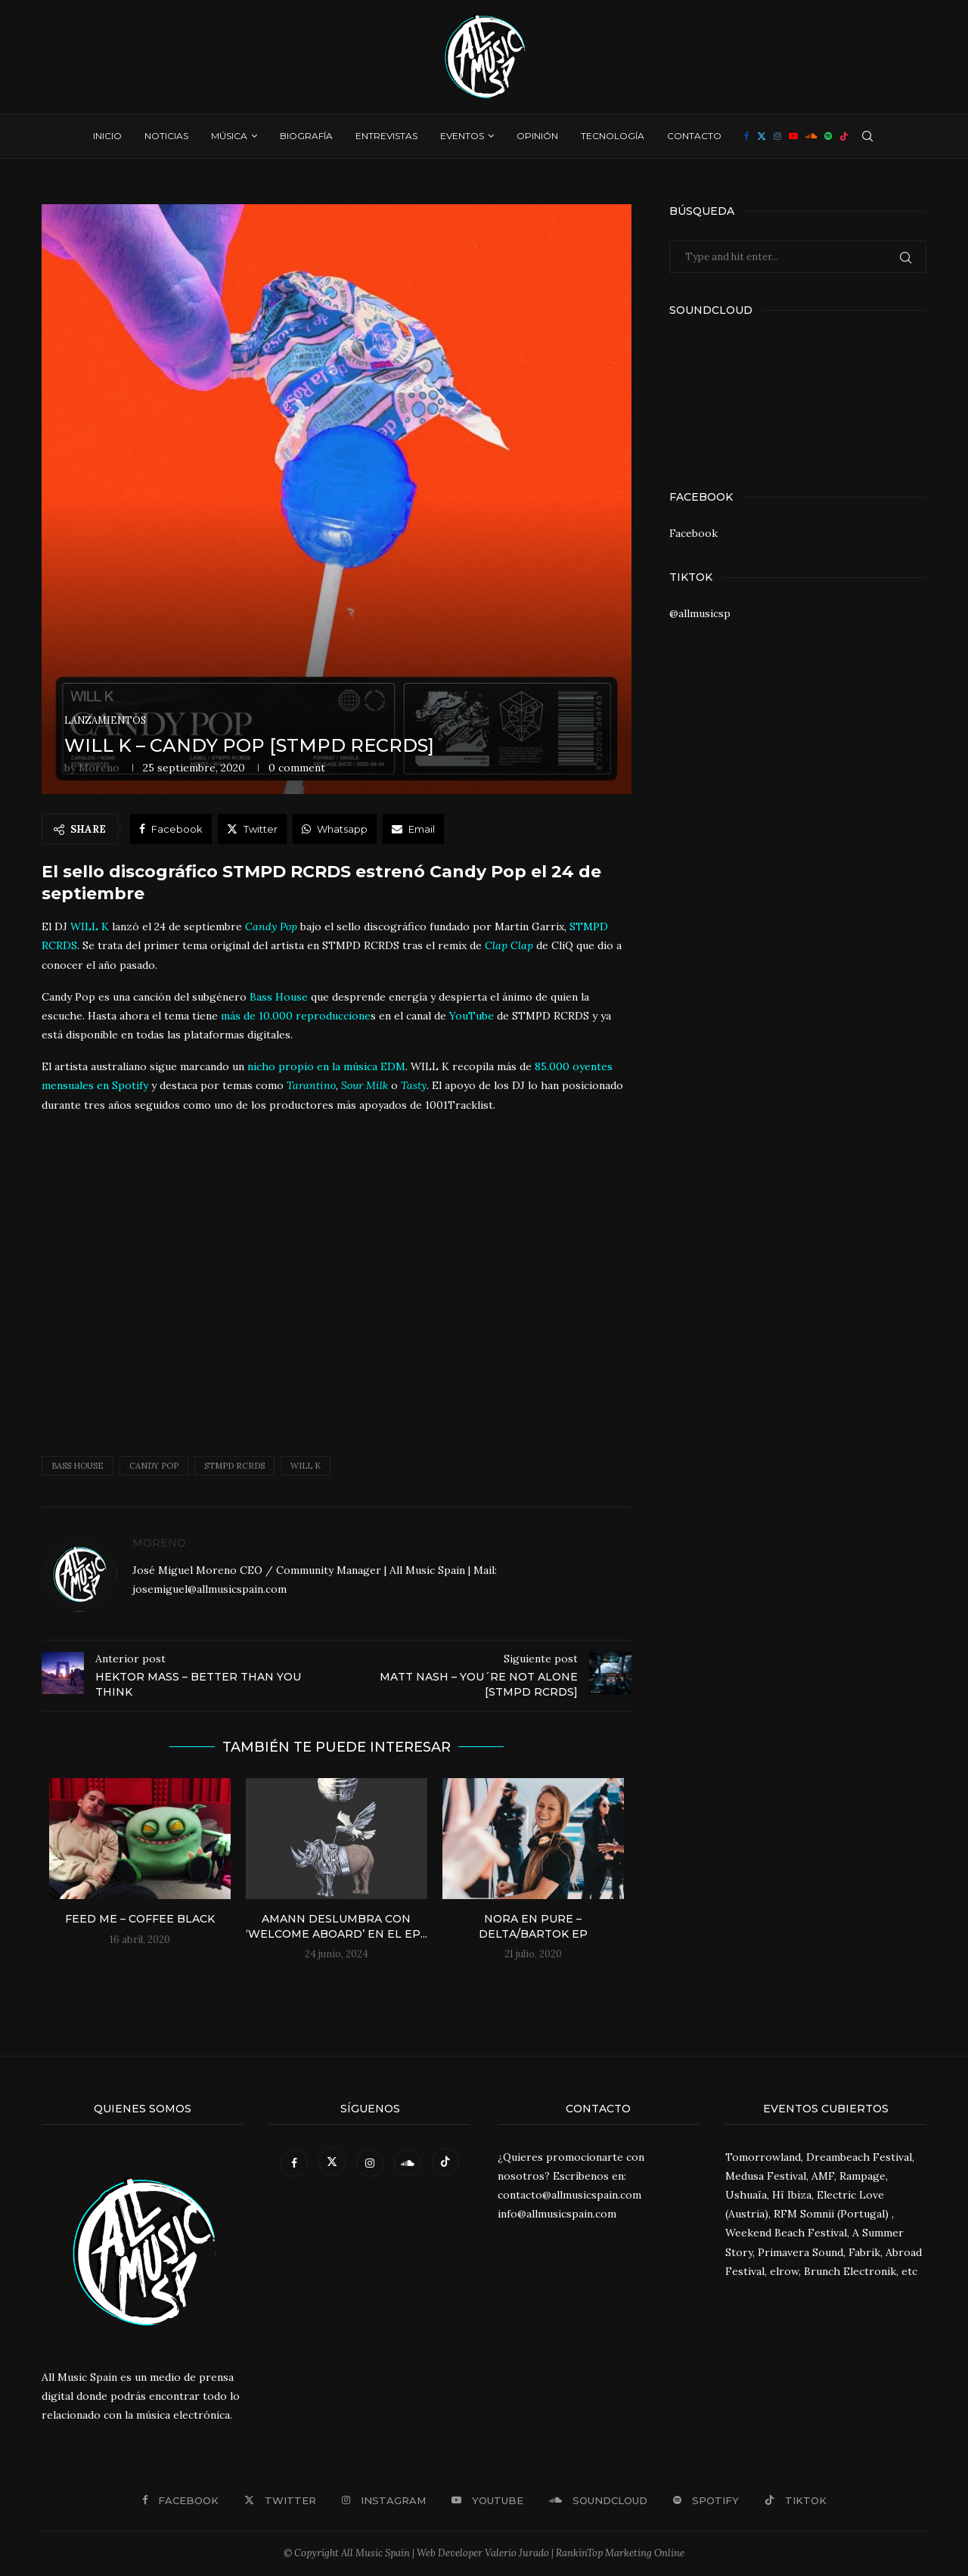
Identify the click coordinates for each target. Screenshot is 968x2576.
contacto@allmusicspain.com (569, 2195)
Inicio (107, 135)
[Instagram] (777, 136)
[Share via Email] (413, 829)
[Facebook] (746, 136)
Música (229, 135)
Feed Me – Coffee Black (140, 1919)
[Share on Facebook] (171, 829)
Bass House (77, 1465)
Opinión (537, 135)
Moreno (99, 767)
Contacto (694, 135)
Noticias (166, 135)
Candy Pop (153, 1465)
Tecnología (612, 135)
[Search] (867, 136)
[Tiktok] (844, 136)
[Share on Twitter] (252, 829)
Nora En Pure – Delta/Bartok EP (533, 1926)
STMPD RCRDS (234, 1465)
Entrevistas (386, 135)
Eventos (462, 135)
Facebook (693, 533)
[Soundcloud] (811, 136)
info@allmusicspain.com (557, 2214)
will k (305, 1465)
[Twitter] (761, 136)
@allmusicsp (700, 613)
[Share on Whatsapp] (335, 829)
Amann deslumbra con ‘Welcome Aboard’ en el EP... (336, 1926)
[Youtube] (793, 136)
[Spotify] (828, 136)
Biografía (306, 135)
